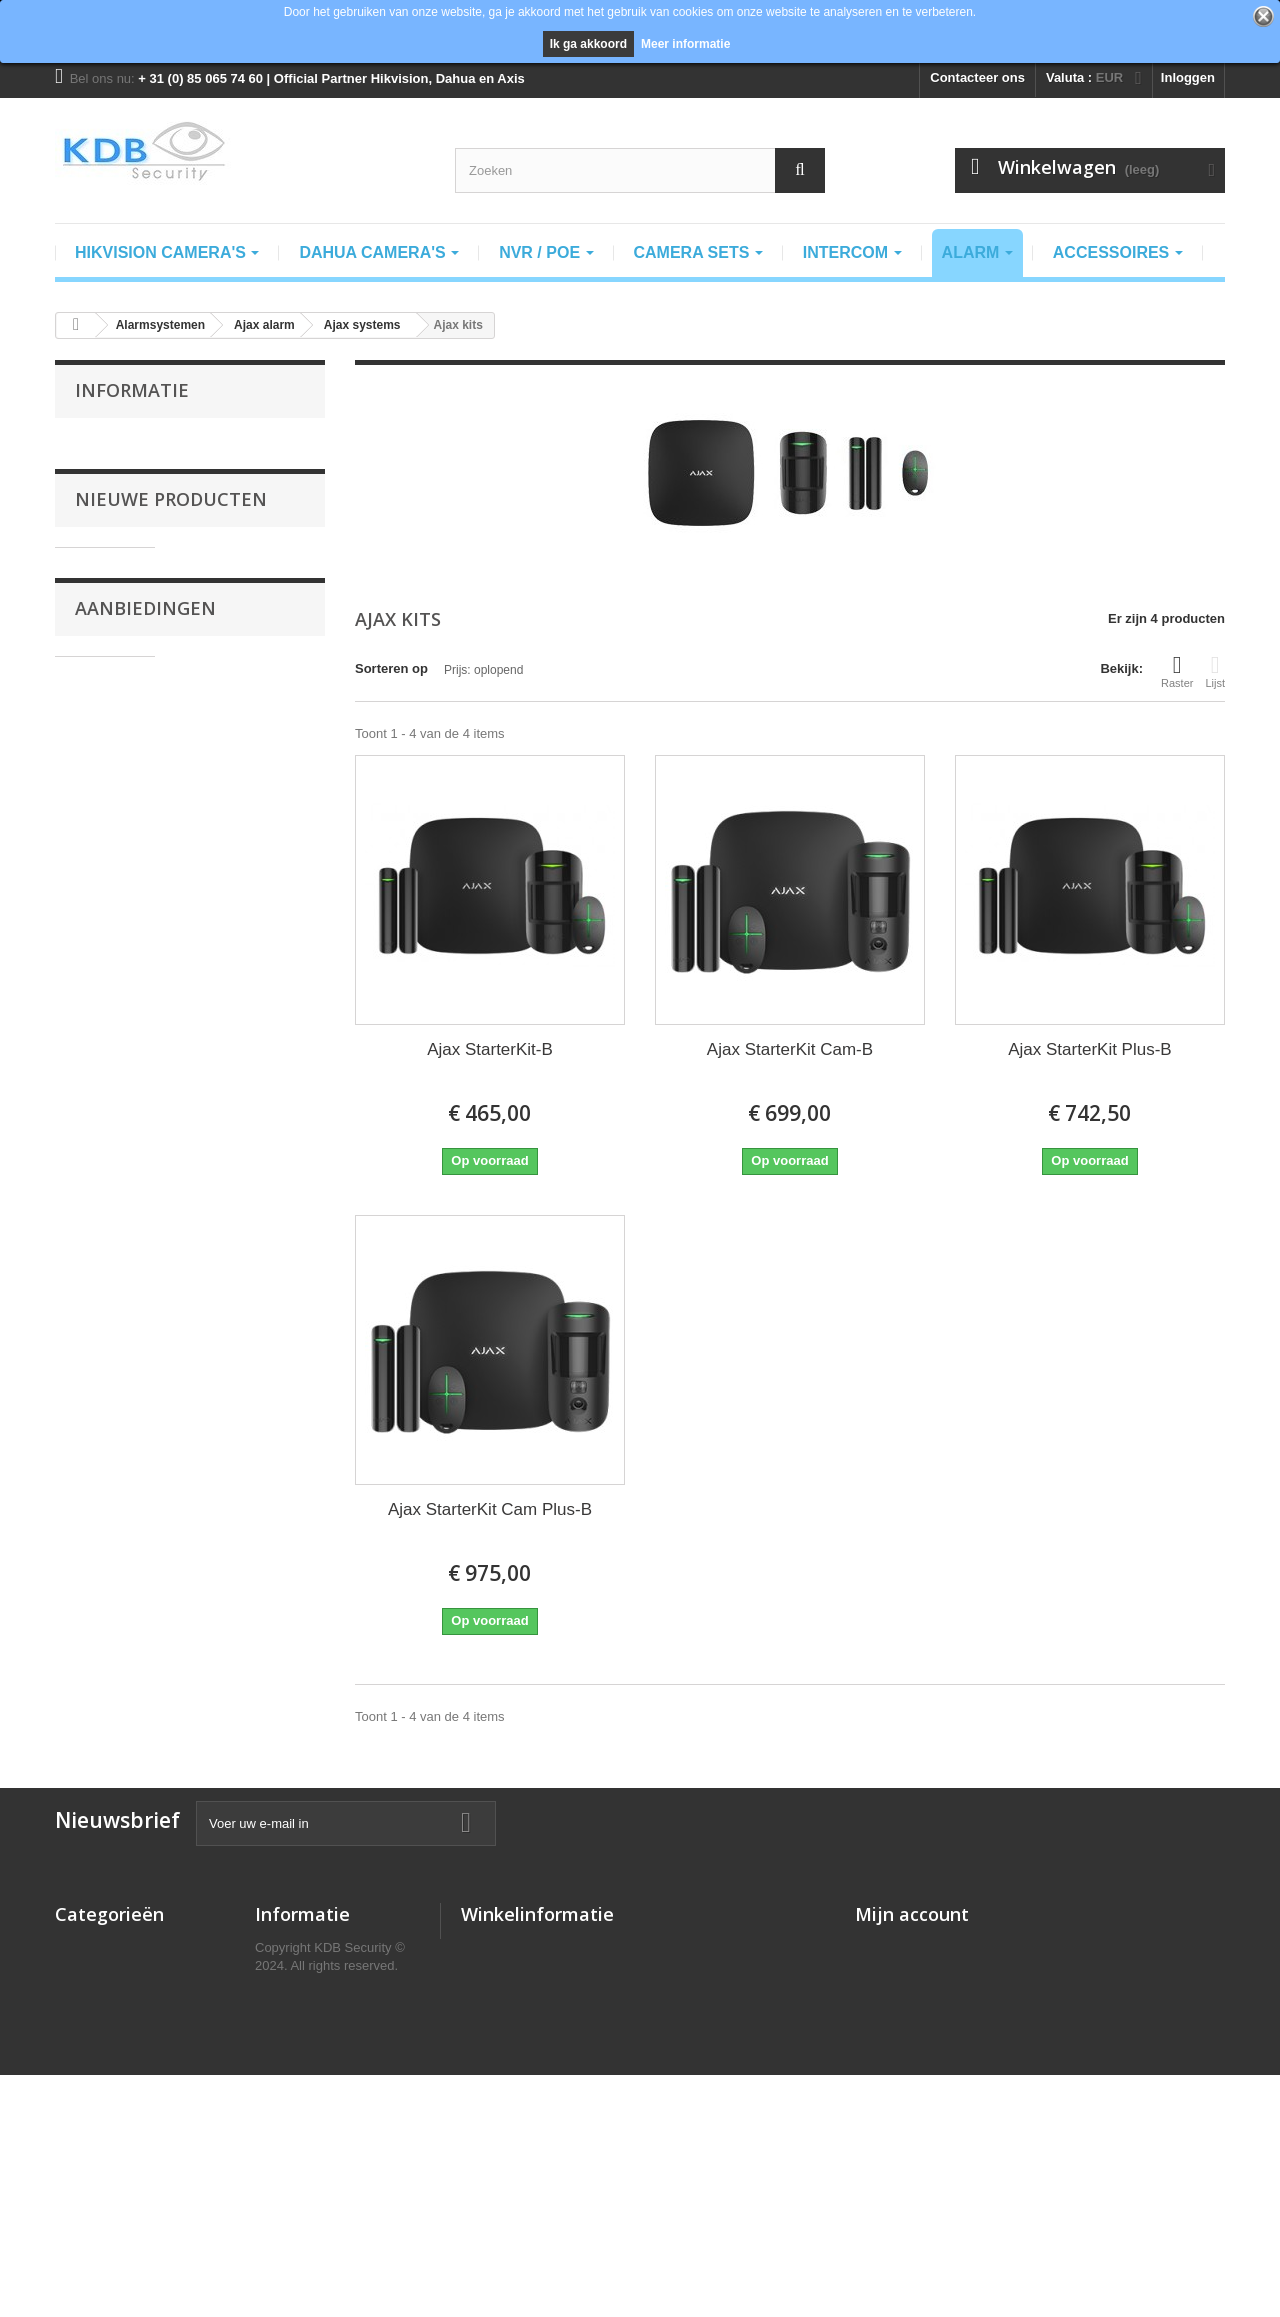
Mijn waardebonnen (915, 2076)
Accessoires (93, 2102)
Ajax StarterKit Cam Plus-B (490, 1509)
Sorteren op (391, 668)
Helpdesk (284, 2154)
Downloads (289, 2128)
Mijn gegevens (900, 2050)
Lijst (1215, 671)
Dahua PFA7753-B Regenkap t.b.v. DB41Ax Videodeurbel (247, 1070)
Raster (1177, 671)
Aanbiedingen (145, 1274)
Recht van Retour (309, 2024)
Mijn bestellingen (907, 1946)
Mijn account (912, 1914)
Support (280, 2102)
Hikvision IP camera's (121, 1946)
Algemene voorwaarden (158, 443)
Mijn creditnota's (906, 1998)
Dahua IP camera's (112, 1972)
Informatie (132, 390)
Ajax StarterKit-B (490, 1049)
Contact (279, 2076)
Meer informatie (685, 44)
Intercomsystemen (112, 2024)
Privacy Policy (299, 1998)
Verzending (122, 473)
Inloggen (1188, 77)
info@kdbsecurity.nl (597, 2026)
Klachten (282, 2050)
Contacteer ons (977, 77)
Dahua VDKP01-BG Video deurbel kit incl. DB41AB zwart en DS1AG (245, 925)
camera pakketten (110, 1998)
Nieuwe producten (171, 549)
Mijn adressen (898, 2024)
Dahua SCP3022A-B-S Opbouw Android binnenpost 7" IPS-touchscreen (245, 771)
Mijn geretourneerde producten (951, 1972)
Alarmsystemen (103, 2050)
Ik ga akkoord (588, 44)
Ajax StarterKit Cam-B (790, 1049)
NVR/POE (84, 2076)
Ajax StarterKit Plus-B (1089, 1049)
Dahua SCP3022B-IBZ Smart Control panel (249, 612)
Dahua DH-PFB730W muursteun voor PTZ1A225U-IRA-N (245, 1346)
